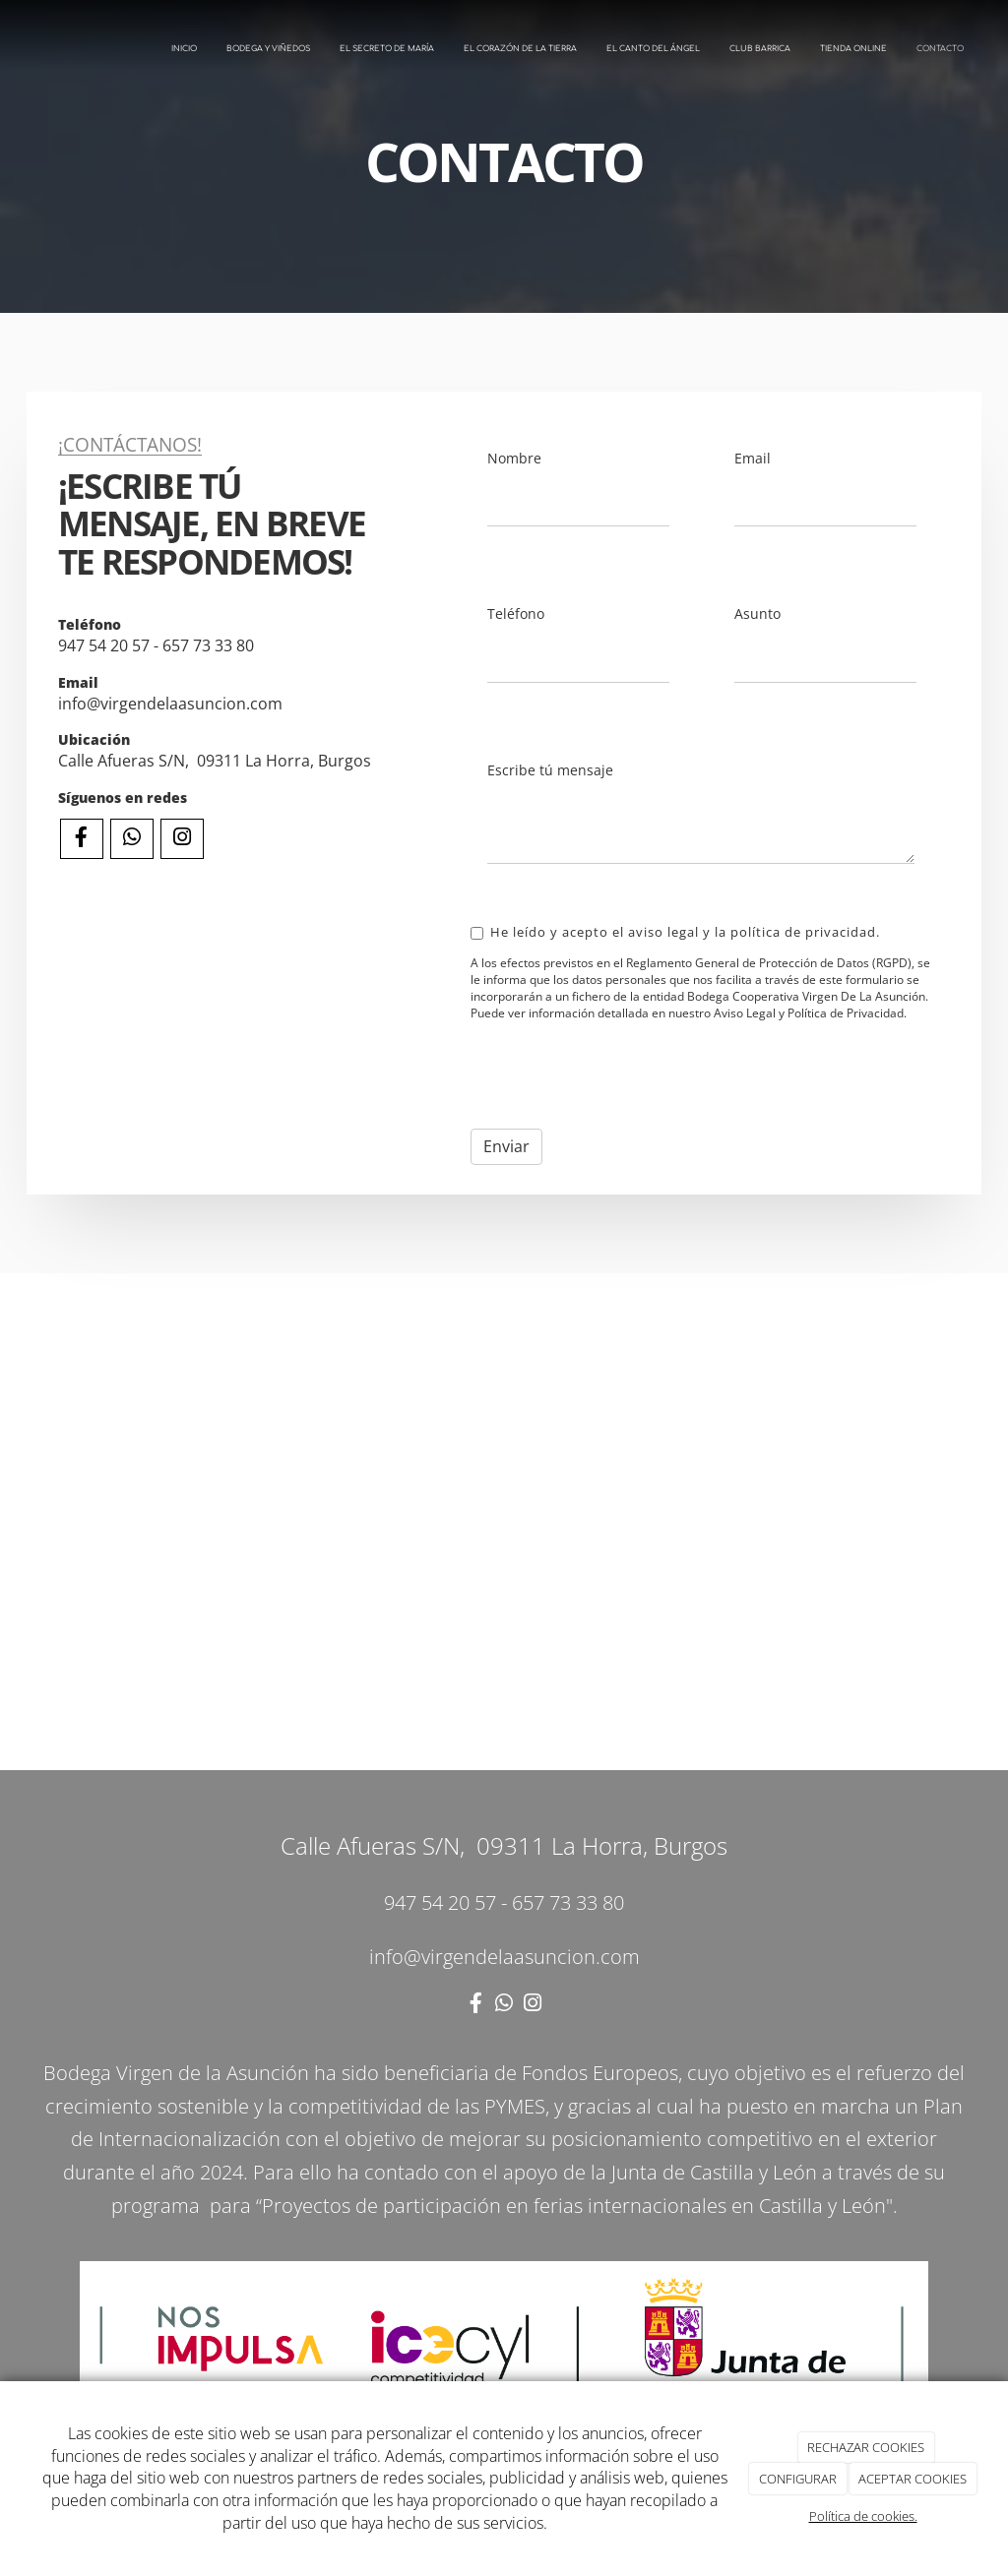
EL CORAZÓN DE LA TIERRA (520, 48)
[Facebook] (81, 839)
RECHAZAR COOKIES (865, 2447)
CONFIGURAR (798, 2478)
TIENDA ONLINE (853, 48)
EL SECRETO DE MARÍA (387, 48)
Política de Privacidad (846, 1013)
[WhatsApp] (132, 839)
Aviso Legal (745, 1013)
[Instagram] (182, 839)
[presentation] (620, 1075)
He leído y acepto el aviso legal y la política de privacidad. (675, 932)
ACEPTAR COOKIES (912, 2478)
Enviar (506, 1146)
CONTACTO (940, 48)
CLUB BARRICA (759, 48)
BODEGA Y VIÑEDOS (268, 48)
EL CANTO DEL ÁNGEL (653, 48)
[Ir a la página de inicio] (10, 49)
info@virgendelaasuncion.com (172, 703)
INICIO (184, 48)
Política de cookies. (863, 2516)
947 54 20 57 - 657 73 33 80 (156, 645)
